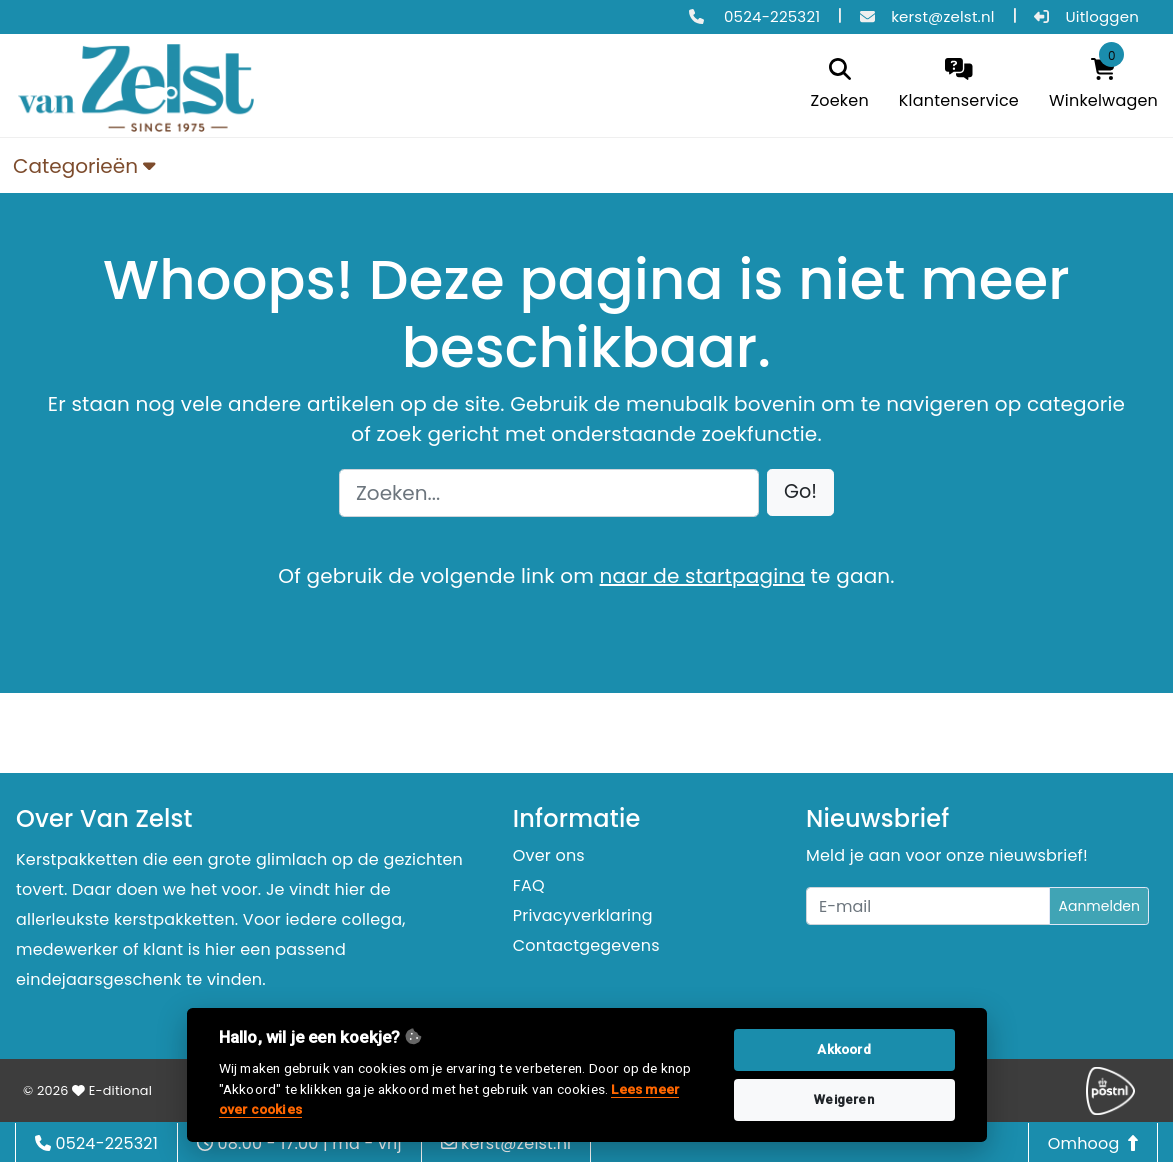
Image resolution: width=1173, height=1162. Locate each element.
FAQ (529, 885)
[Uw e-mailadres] (928, 906)
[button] (800, 492)
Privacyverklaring (583, 915)
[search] (839, 85)
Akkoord (843, 1049)
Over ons (549, 855)
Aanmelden (1099, 906)
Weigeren (844, 1099)
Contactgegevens (586, 945)
